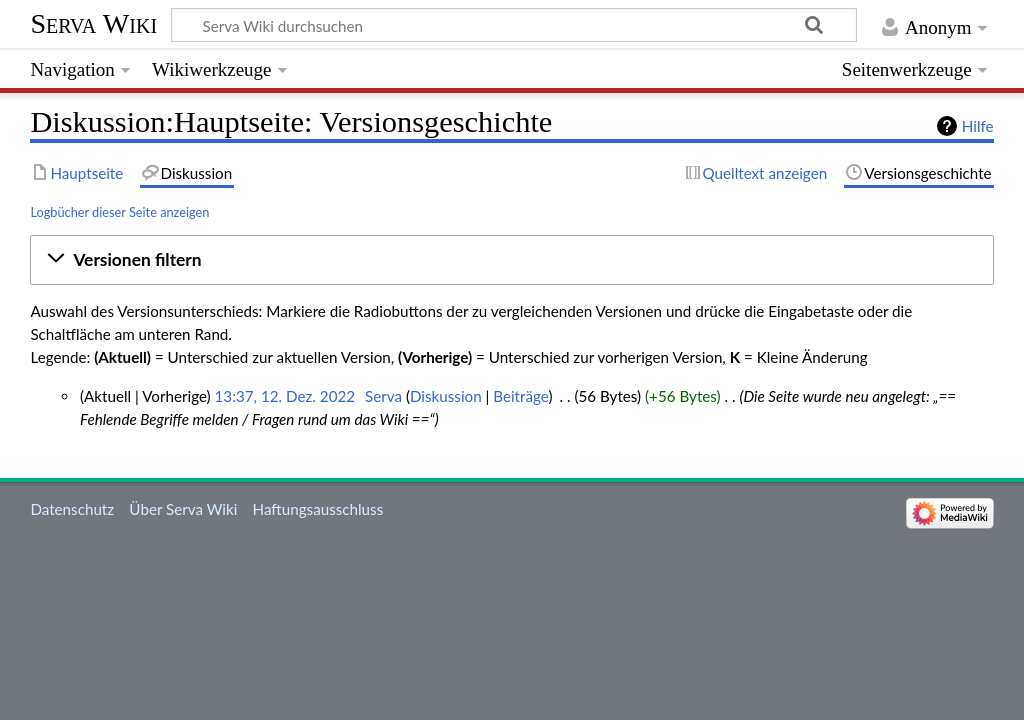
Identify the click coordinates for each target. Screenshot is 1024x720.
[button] (511, 260)
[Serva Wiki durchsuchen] (514, 25)
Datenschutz (72, 509)
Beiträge (520, 396)
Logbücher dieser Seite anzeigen (119, 212)
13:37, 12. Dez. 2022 (285, 396)
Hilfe (978, 126)
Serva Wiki (93, 23)
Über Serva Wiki (183, 509)
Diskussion (446, 396)
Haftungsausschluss (318, 509)
